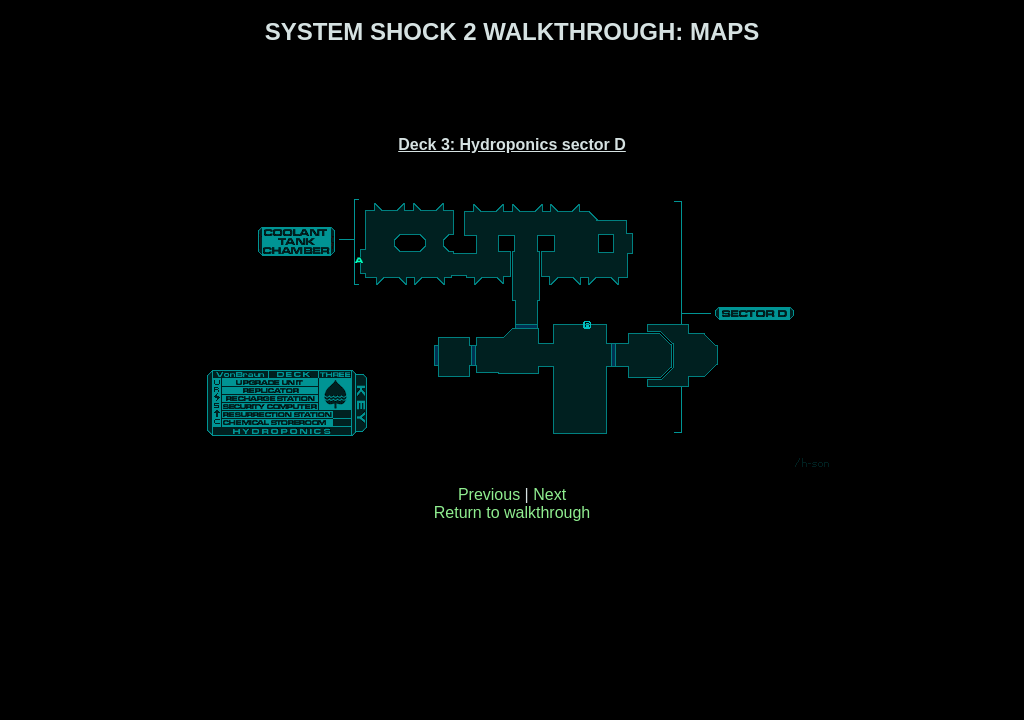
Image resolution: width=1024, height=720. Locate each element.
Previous (489, 494)
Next (549, 494)
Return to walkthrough (512, 512)
